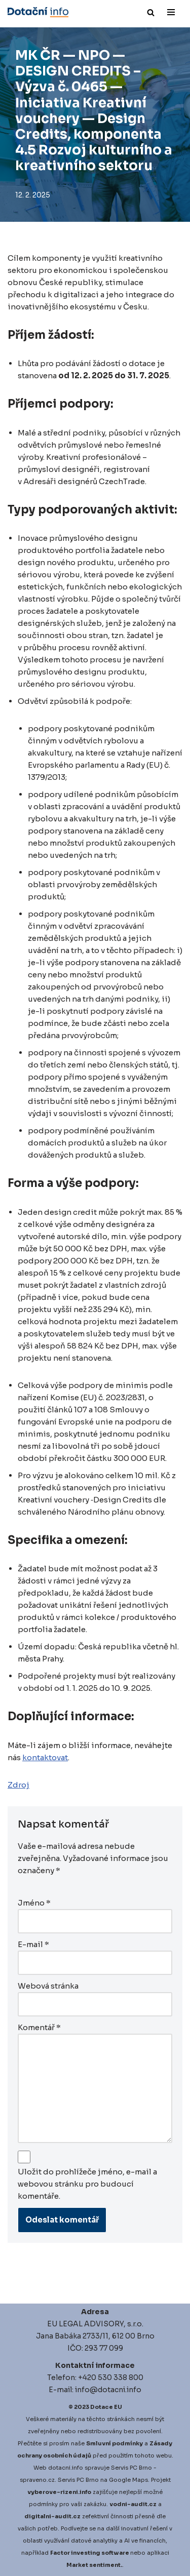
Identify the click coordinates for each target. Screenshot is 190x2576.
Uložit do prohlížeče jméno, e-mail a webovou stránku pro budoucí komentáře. (87, 2184)
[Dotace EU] (38, 12)
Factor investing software (89, 2552)
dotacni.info (65, 2467)
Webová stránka (48, 1986)
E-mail (33, 1944)
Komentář (39, 2027)
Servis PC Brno (131, 2467)
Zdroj (18, 1785)
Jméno (34, 1903)
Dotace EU (106, 2406)
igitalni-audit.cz (55, 2516)
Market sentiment (93, 2564)
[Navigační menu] (171, 12)
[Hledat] (151, 12)
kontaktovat (45, 1757)
